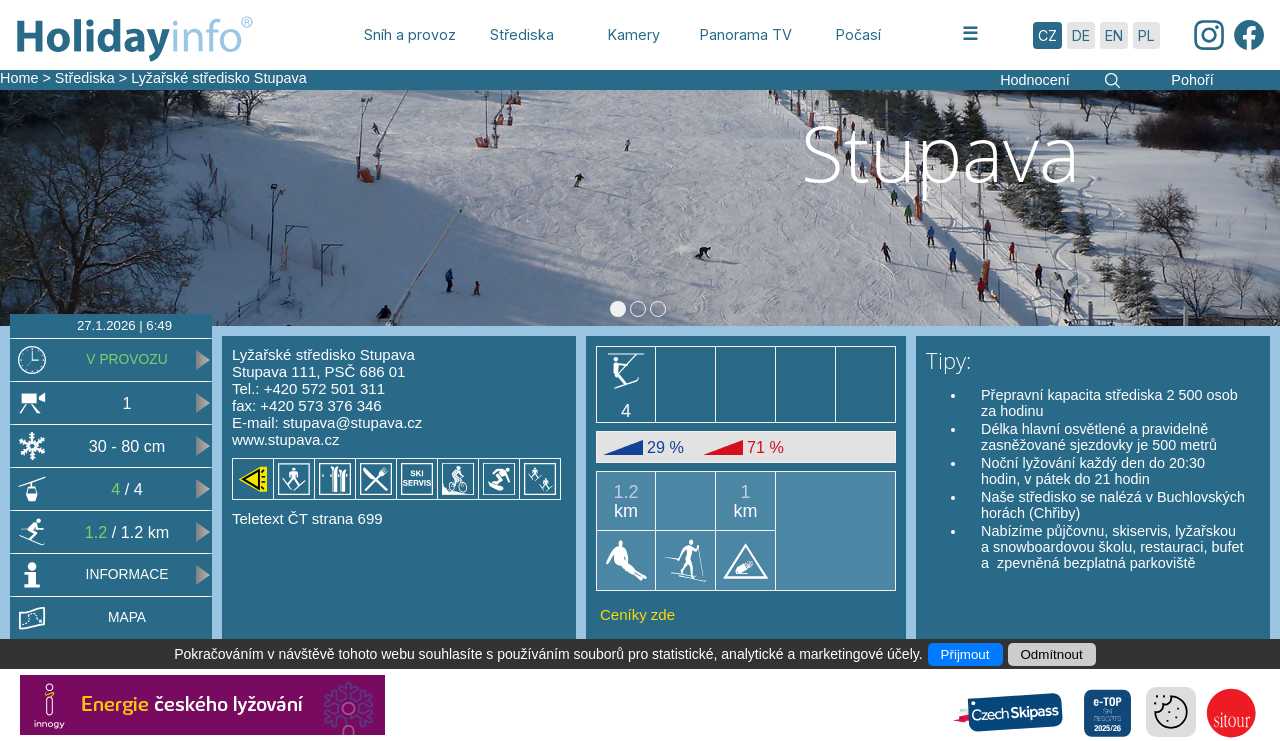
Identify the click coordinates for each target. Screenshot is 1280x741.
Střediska (85, 78)
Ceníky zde (637, 614)
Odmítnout (1052, 654)
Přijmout (965, 654)
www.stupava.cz (286, 439)
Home (19, 78)
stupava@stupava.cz (352, 422)
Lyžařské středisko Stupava (218, 78)
